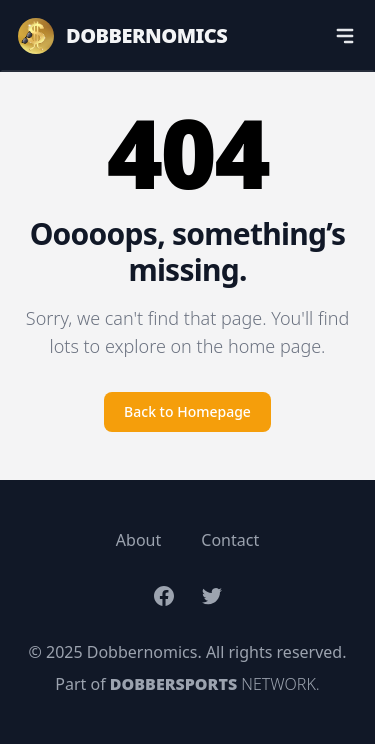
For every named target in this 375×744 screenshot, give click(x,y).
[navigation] (345, 36)
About (138, 540)
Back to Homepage (187, 411)
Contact (230, 540)
